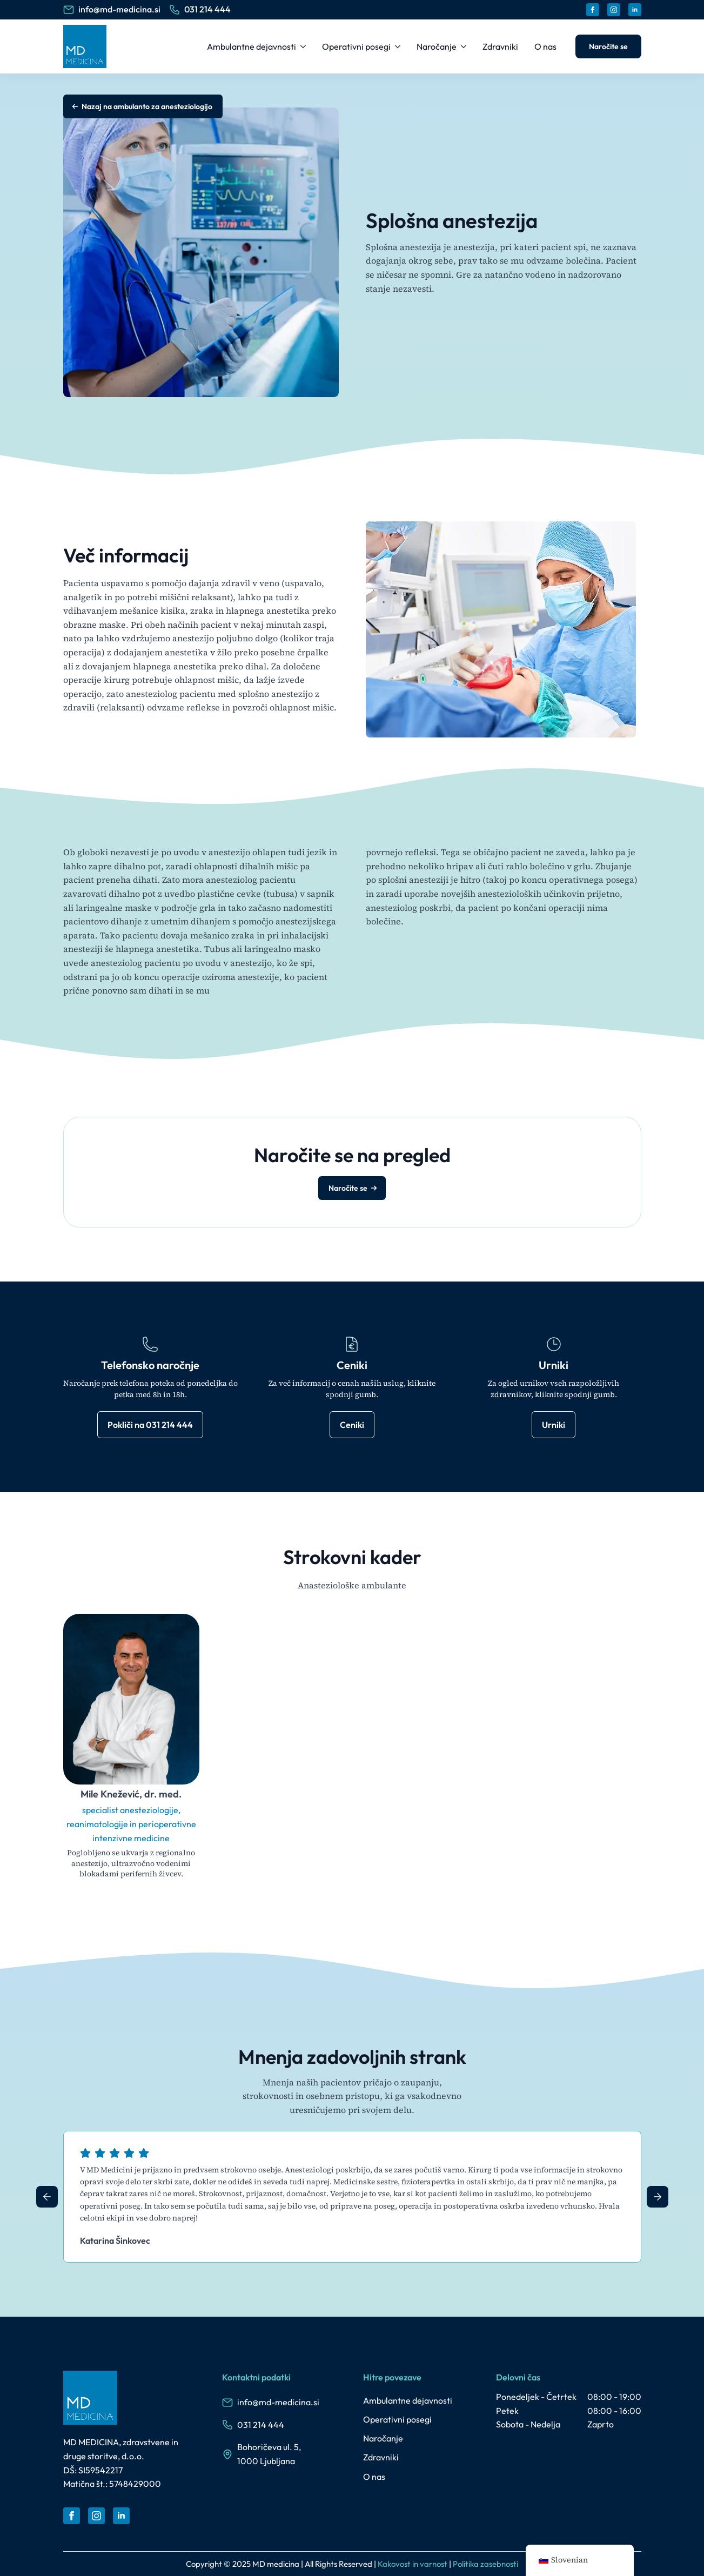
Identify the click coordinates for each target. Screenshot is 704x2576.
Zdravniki (500, 46)
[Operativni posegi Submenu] (398, 46)
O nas (545, 46)
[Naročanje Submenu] (464, 46)
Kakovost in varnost (412, 2564)
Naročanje (437, 46)
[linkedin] (634, 9)
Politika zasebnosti (485, 2564)
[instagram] (613, 9)
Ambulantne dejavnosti (251, 46)
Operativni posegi (356, 46)
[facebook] (592, 9)
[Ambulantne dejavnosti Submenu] (303, 46)
